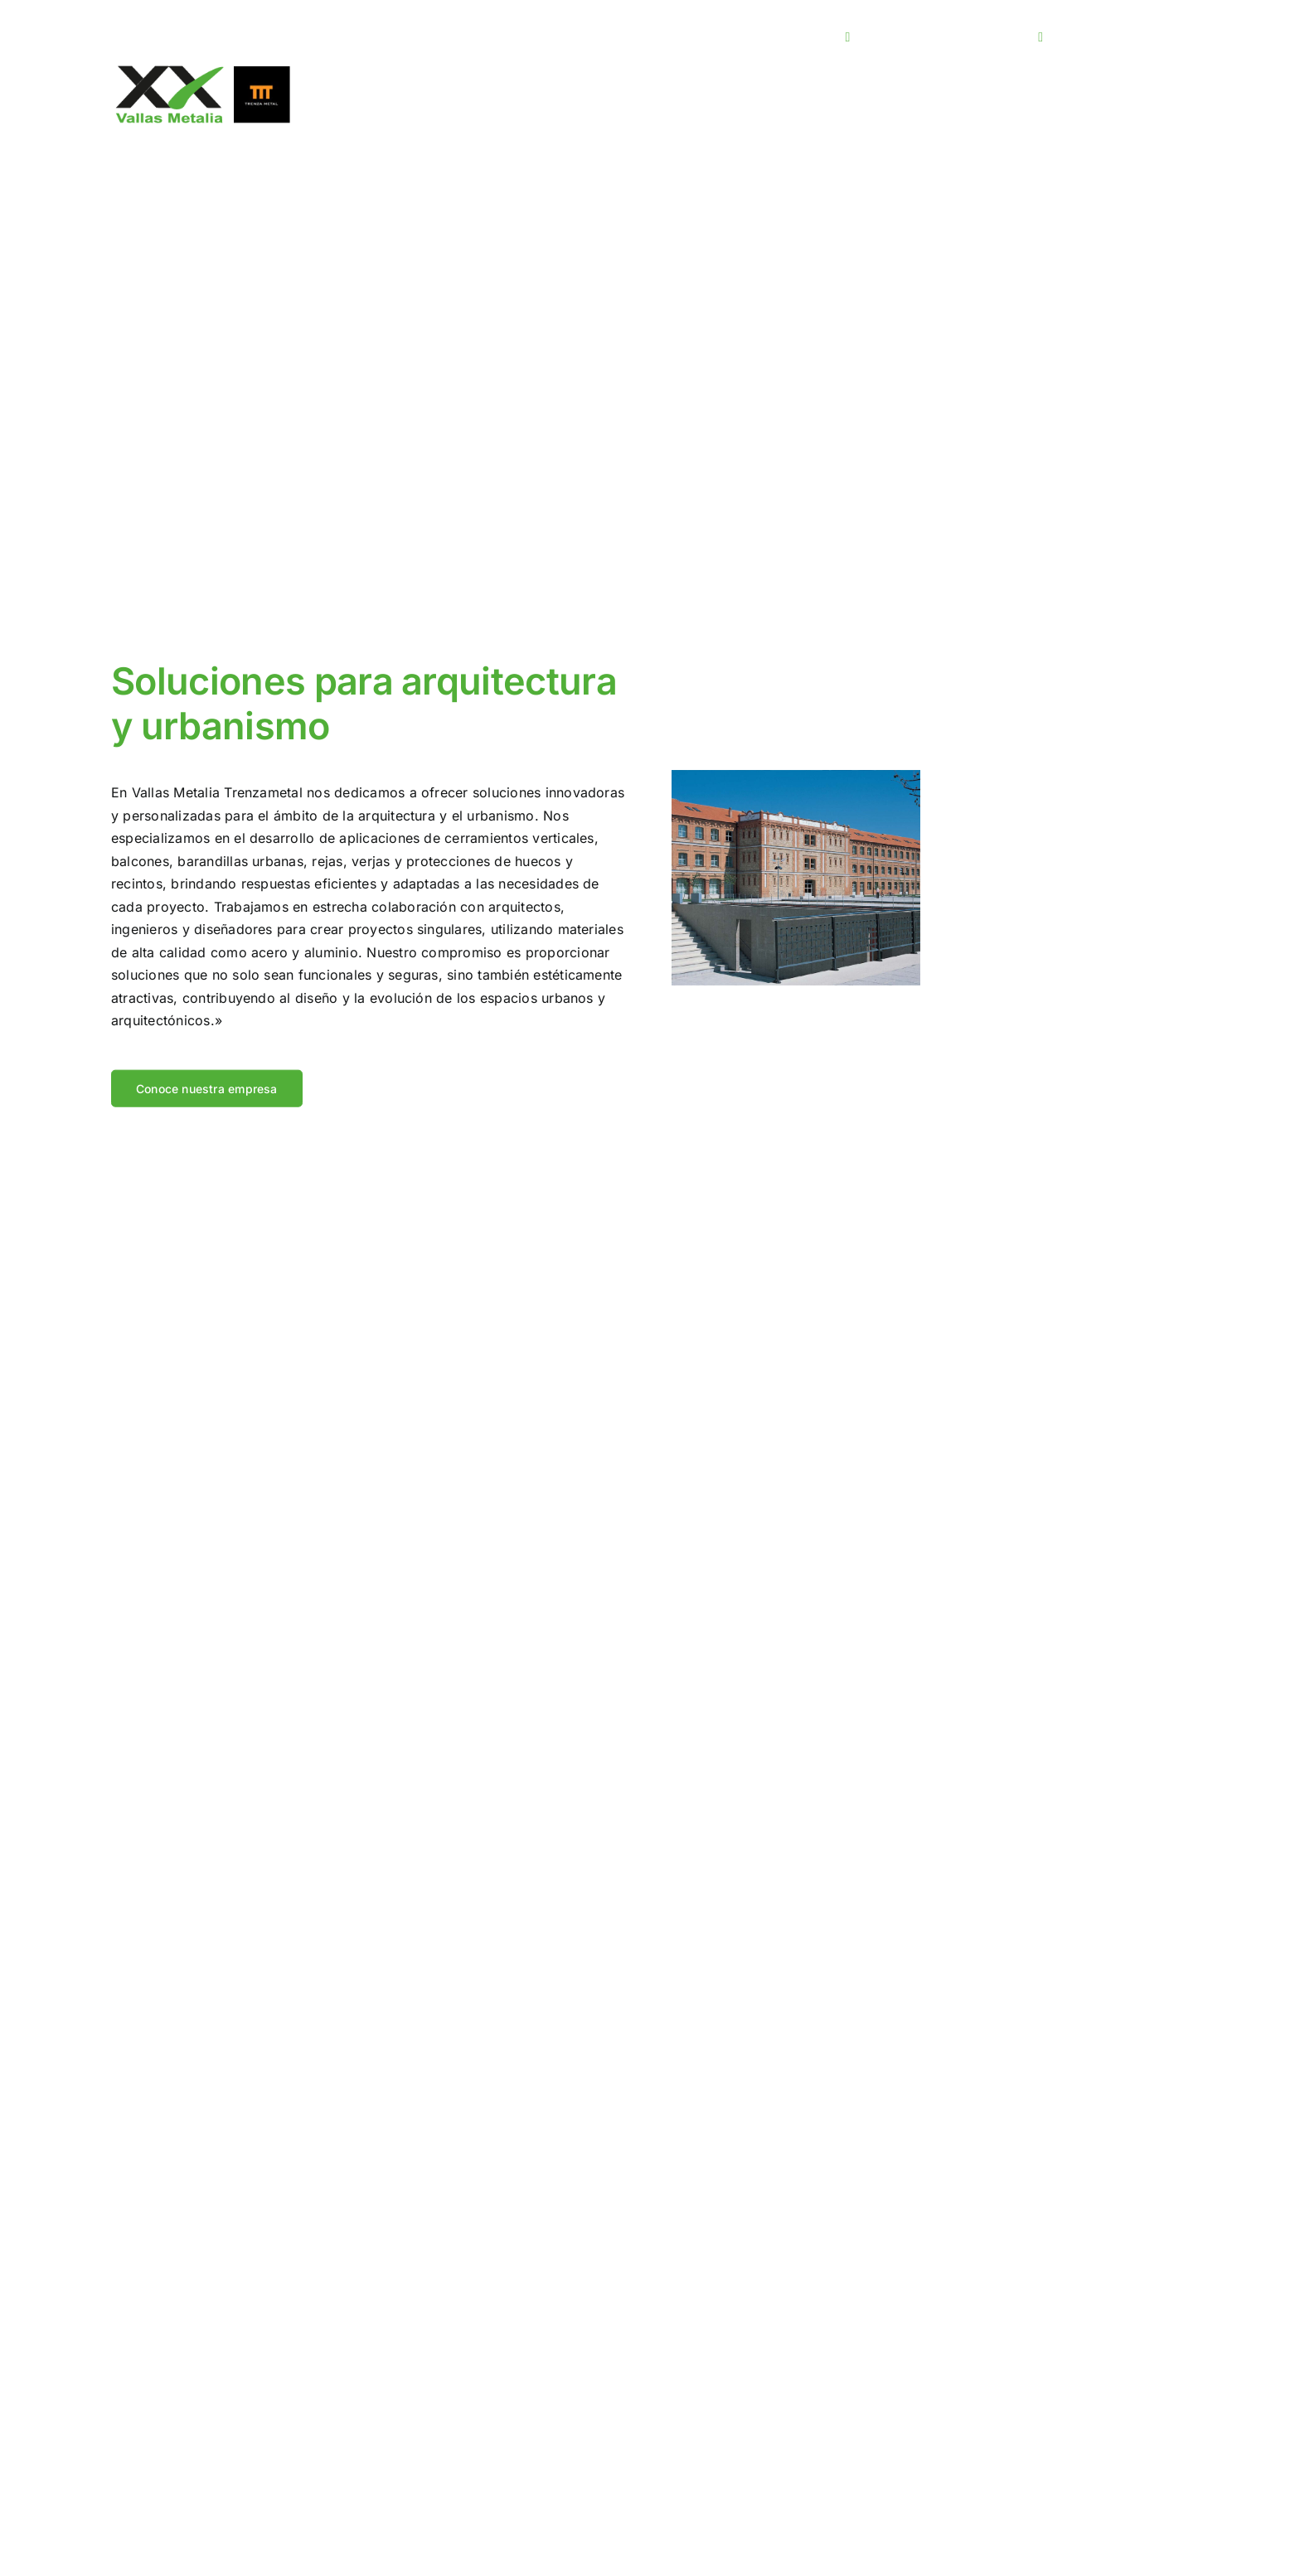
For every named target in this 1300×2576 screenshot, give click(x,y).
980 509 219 (1102, 36)
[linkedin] (825, 35)
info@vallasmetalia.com (944, 36)
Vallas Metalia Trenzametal (217, 802)
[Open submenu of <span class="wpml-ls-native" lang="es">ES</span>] (1183, 37)
